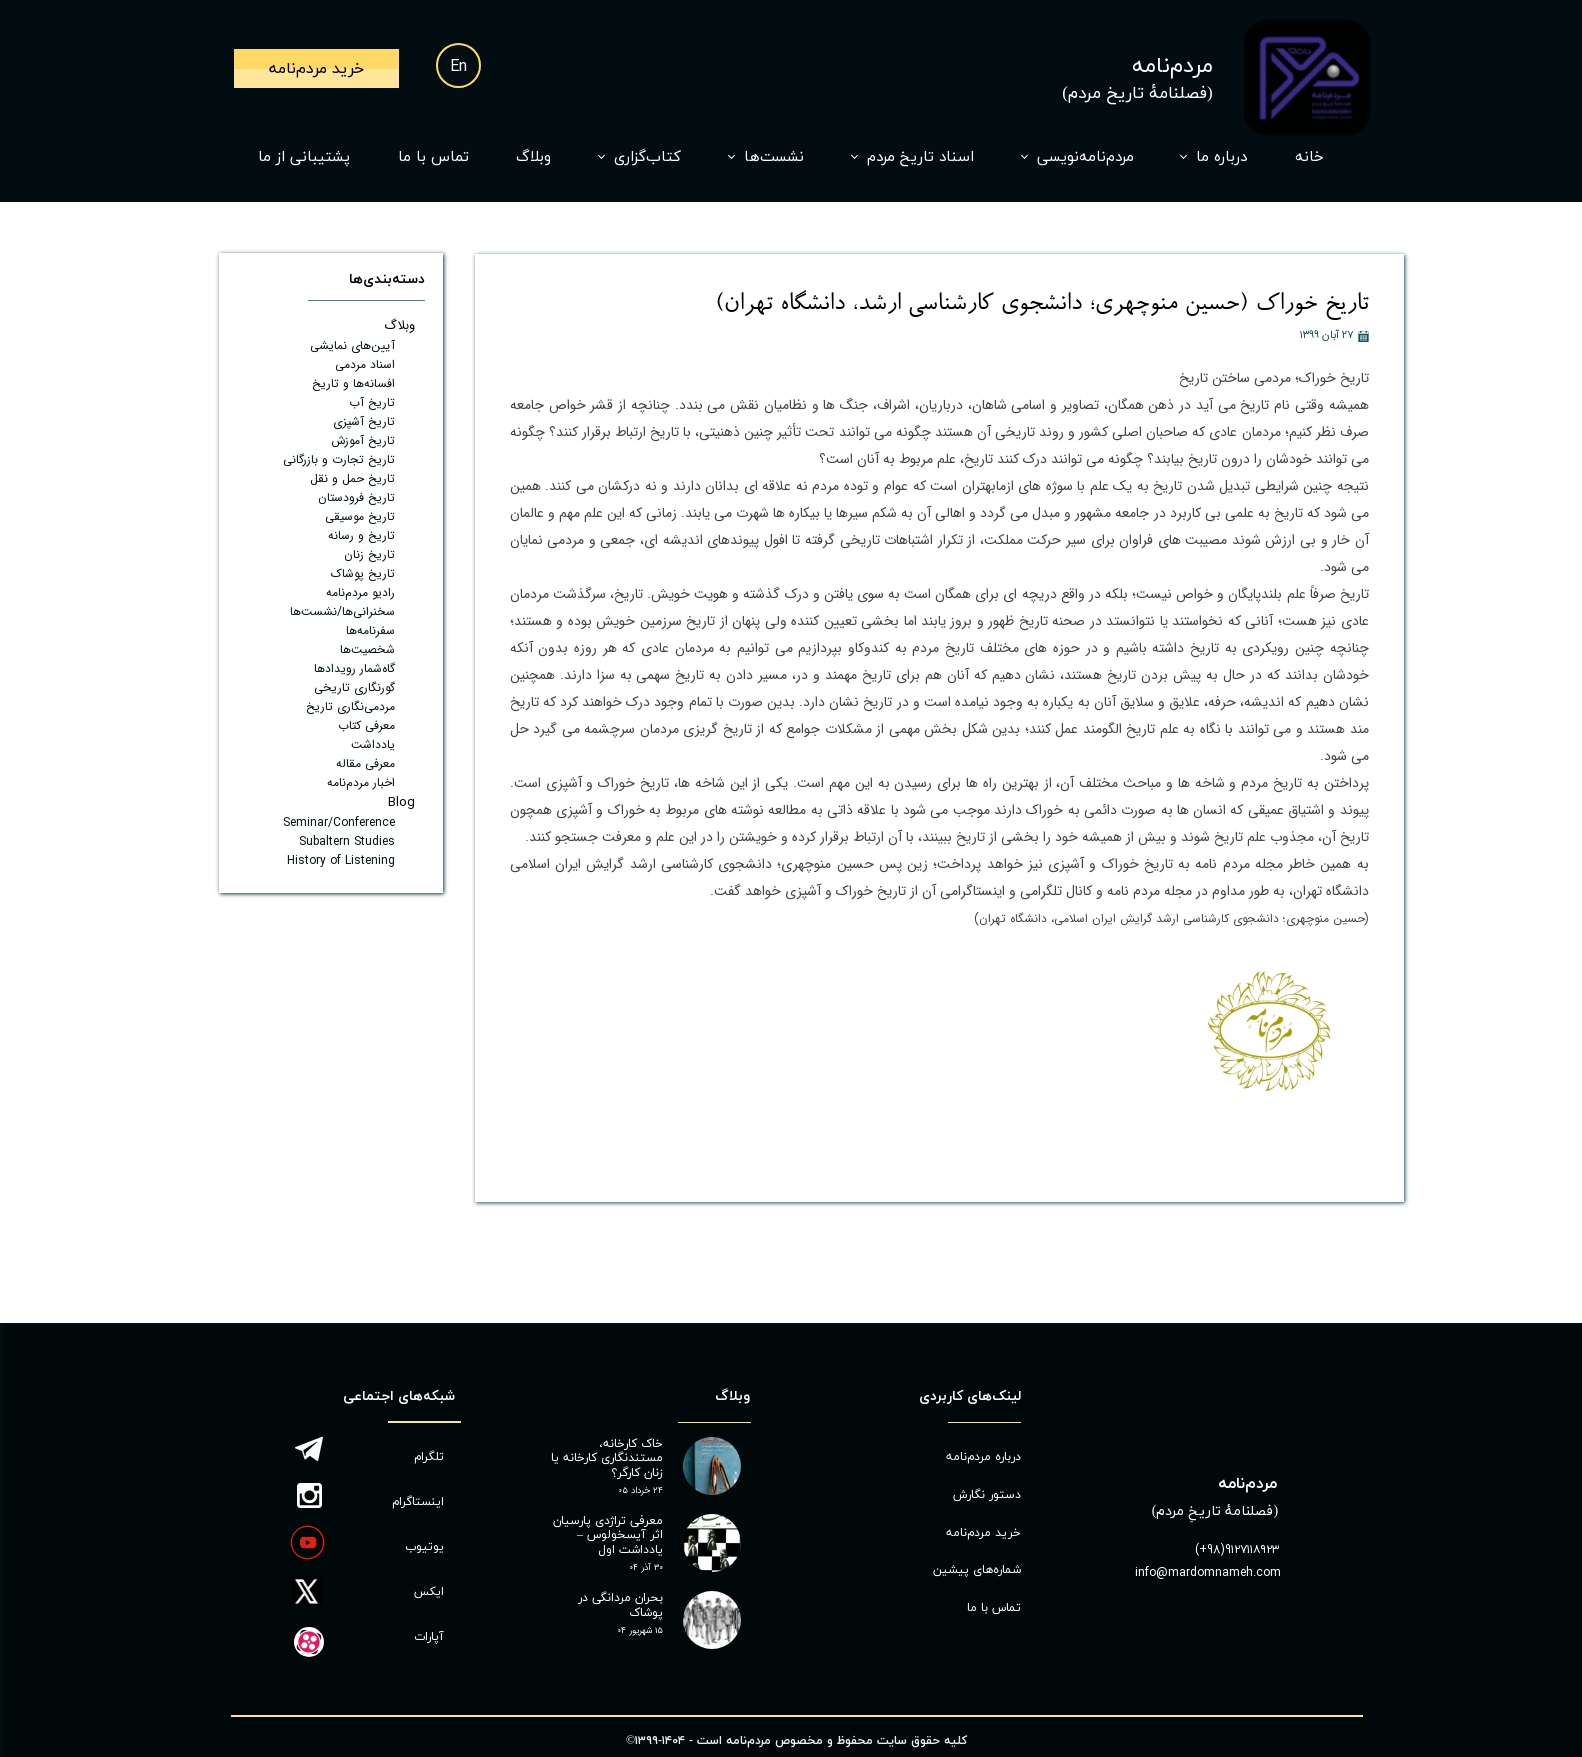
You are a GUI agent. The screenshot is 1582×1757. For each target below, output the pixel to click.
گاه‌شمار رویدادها (354, 668)
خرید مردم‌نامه (983, 1533)
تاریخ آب (372, 402)
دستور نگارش (987, 1495)
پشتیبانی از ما (304, 157)
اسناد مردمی (365, 364)
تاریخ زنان (369, 554)
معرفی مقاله (365, 763)
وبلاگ (533, 157)
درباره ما (1221, 157)
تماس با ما (433, 157)
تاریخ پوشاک (363, 573)
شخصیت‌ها (367, 649)
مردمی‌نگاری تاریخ (350, 706)
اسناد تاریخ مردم (920, 157)
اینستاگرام (418, 1502)
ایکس (429, 1592)
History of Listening (341, 860)
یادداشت (373, 744)
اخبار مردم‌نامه (361, 782)
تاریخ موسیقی (360, 516)
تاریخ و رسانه (361, 535)
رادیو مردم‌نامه (360, 592)
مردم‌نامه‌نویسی (1085, 157)
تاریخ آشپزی (364, 421)
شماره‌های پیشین (977, 1570)
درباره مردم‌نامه (983, 1457)
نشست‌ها (774, 157)
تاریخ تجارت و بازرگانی (339, 459)
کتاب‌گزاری (647, 157)
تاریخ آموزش (363, 440)
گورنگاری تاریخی (354, 687)
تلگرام (429, 1457)
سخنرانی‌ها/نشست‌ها (342, 611)
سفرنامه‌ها (370, 630)
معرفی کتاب (366, 725)
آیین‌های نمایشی (352, 345)
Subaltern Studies (347, 841)
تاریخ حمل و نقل (352, 478)
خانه (1309, 157)
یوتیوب (424, 1547)
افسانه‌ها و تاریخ (353, 383)
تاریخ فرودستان (356, 497)
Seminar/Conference (339, 822)
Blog (401, 802)
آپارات (429, 1637)
